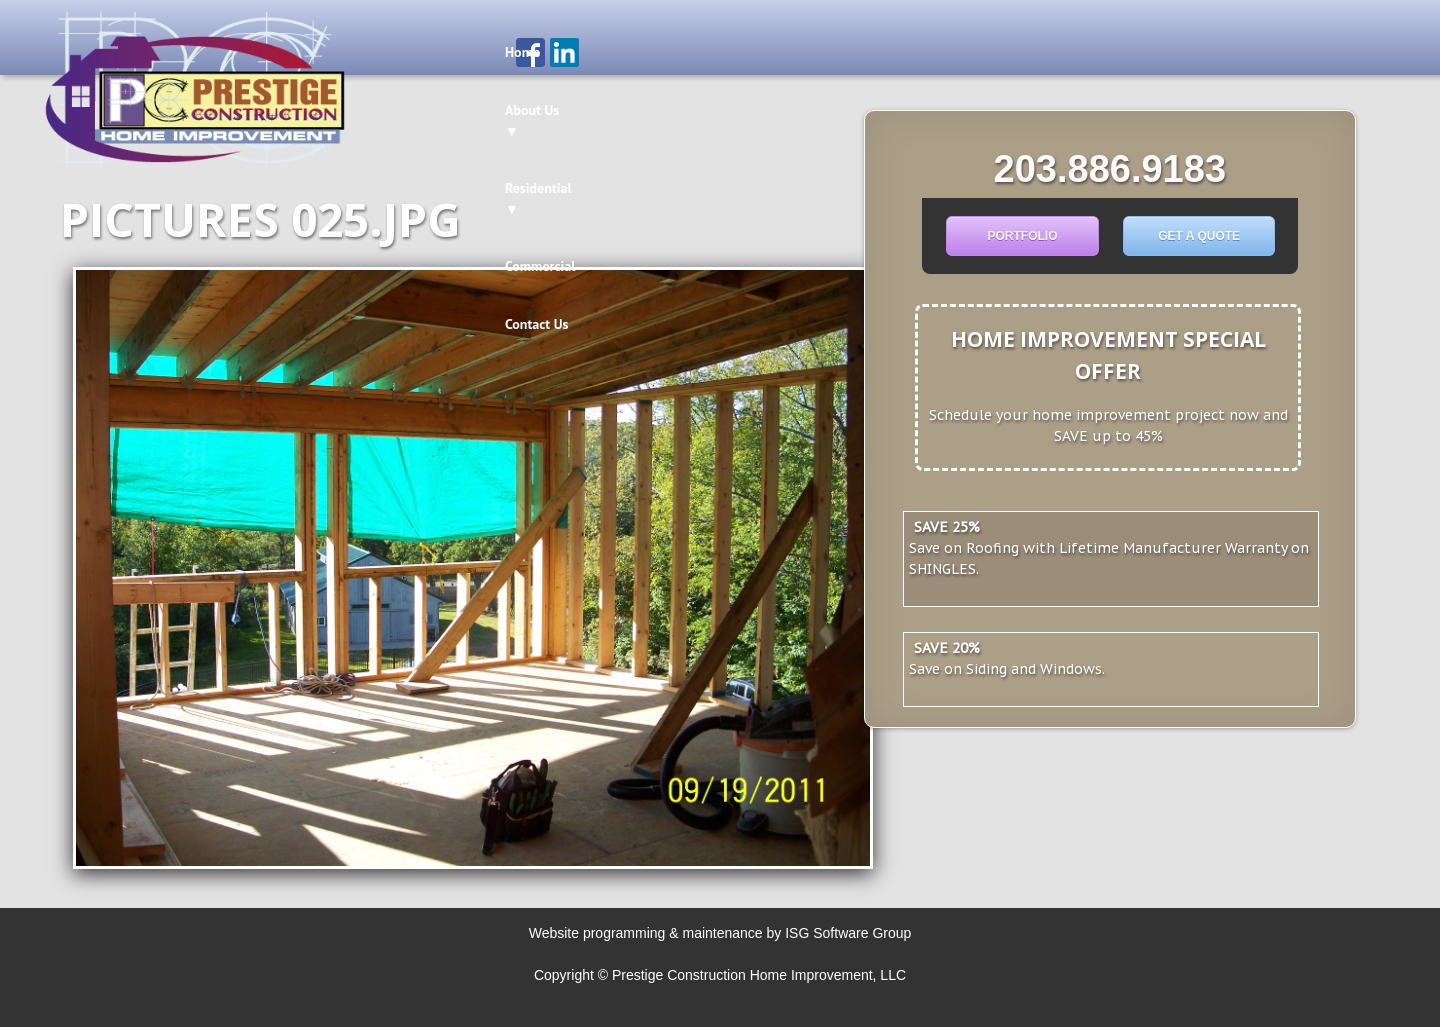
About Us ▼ (606, 52)
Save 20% (947, 648)
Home (522, 52)
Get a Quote (1199, 236)
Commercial (841, 52)
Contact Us (937, 52)
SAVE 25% (947, 527)
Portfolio (1022, 236)
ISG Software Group (848, 933)
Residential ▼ (724, 52)
